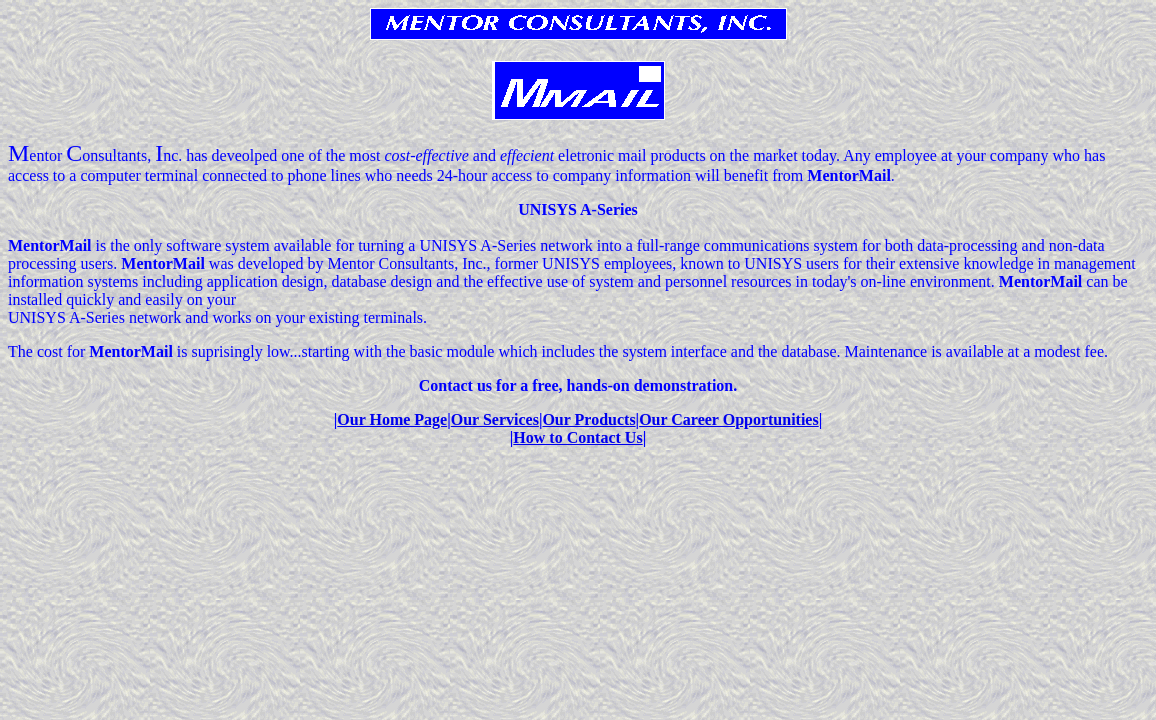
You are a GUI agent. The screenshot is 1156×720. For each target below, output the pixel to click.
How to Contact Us (577, 437)
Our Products (588, 419)
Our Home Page (392, 419)
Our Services (495, 419)
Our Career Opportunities (729, 419)
